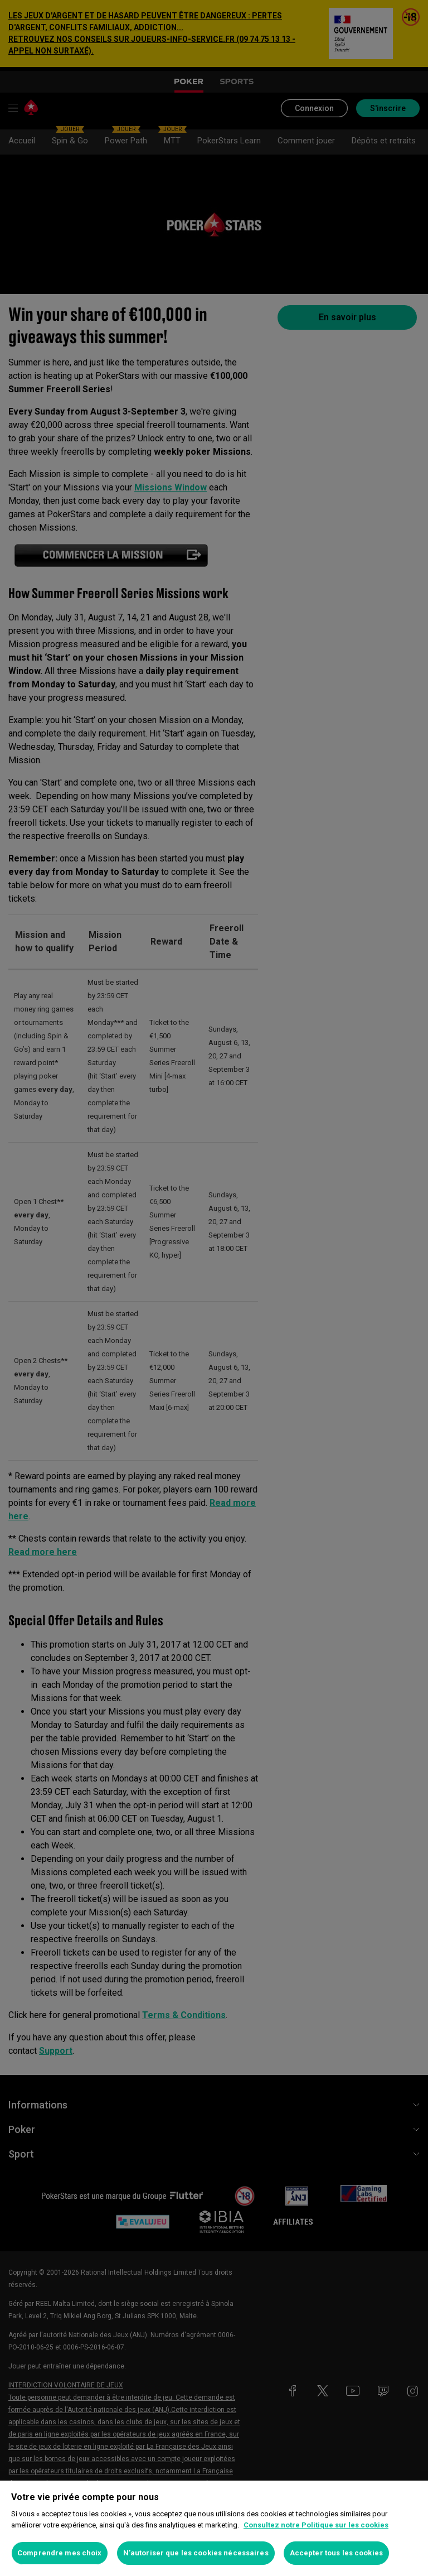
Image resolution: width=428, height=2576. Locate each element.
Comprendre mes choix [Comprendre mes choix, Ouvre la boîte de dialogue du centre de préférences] (59, 2553)
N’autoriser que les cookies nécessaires (196, 2553)
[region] (214, 2528)
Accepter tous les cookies (336, 2553)
